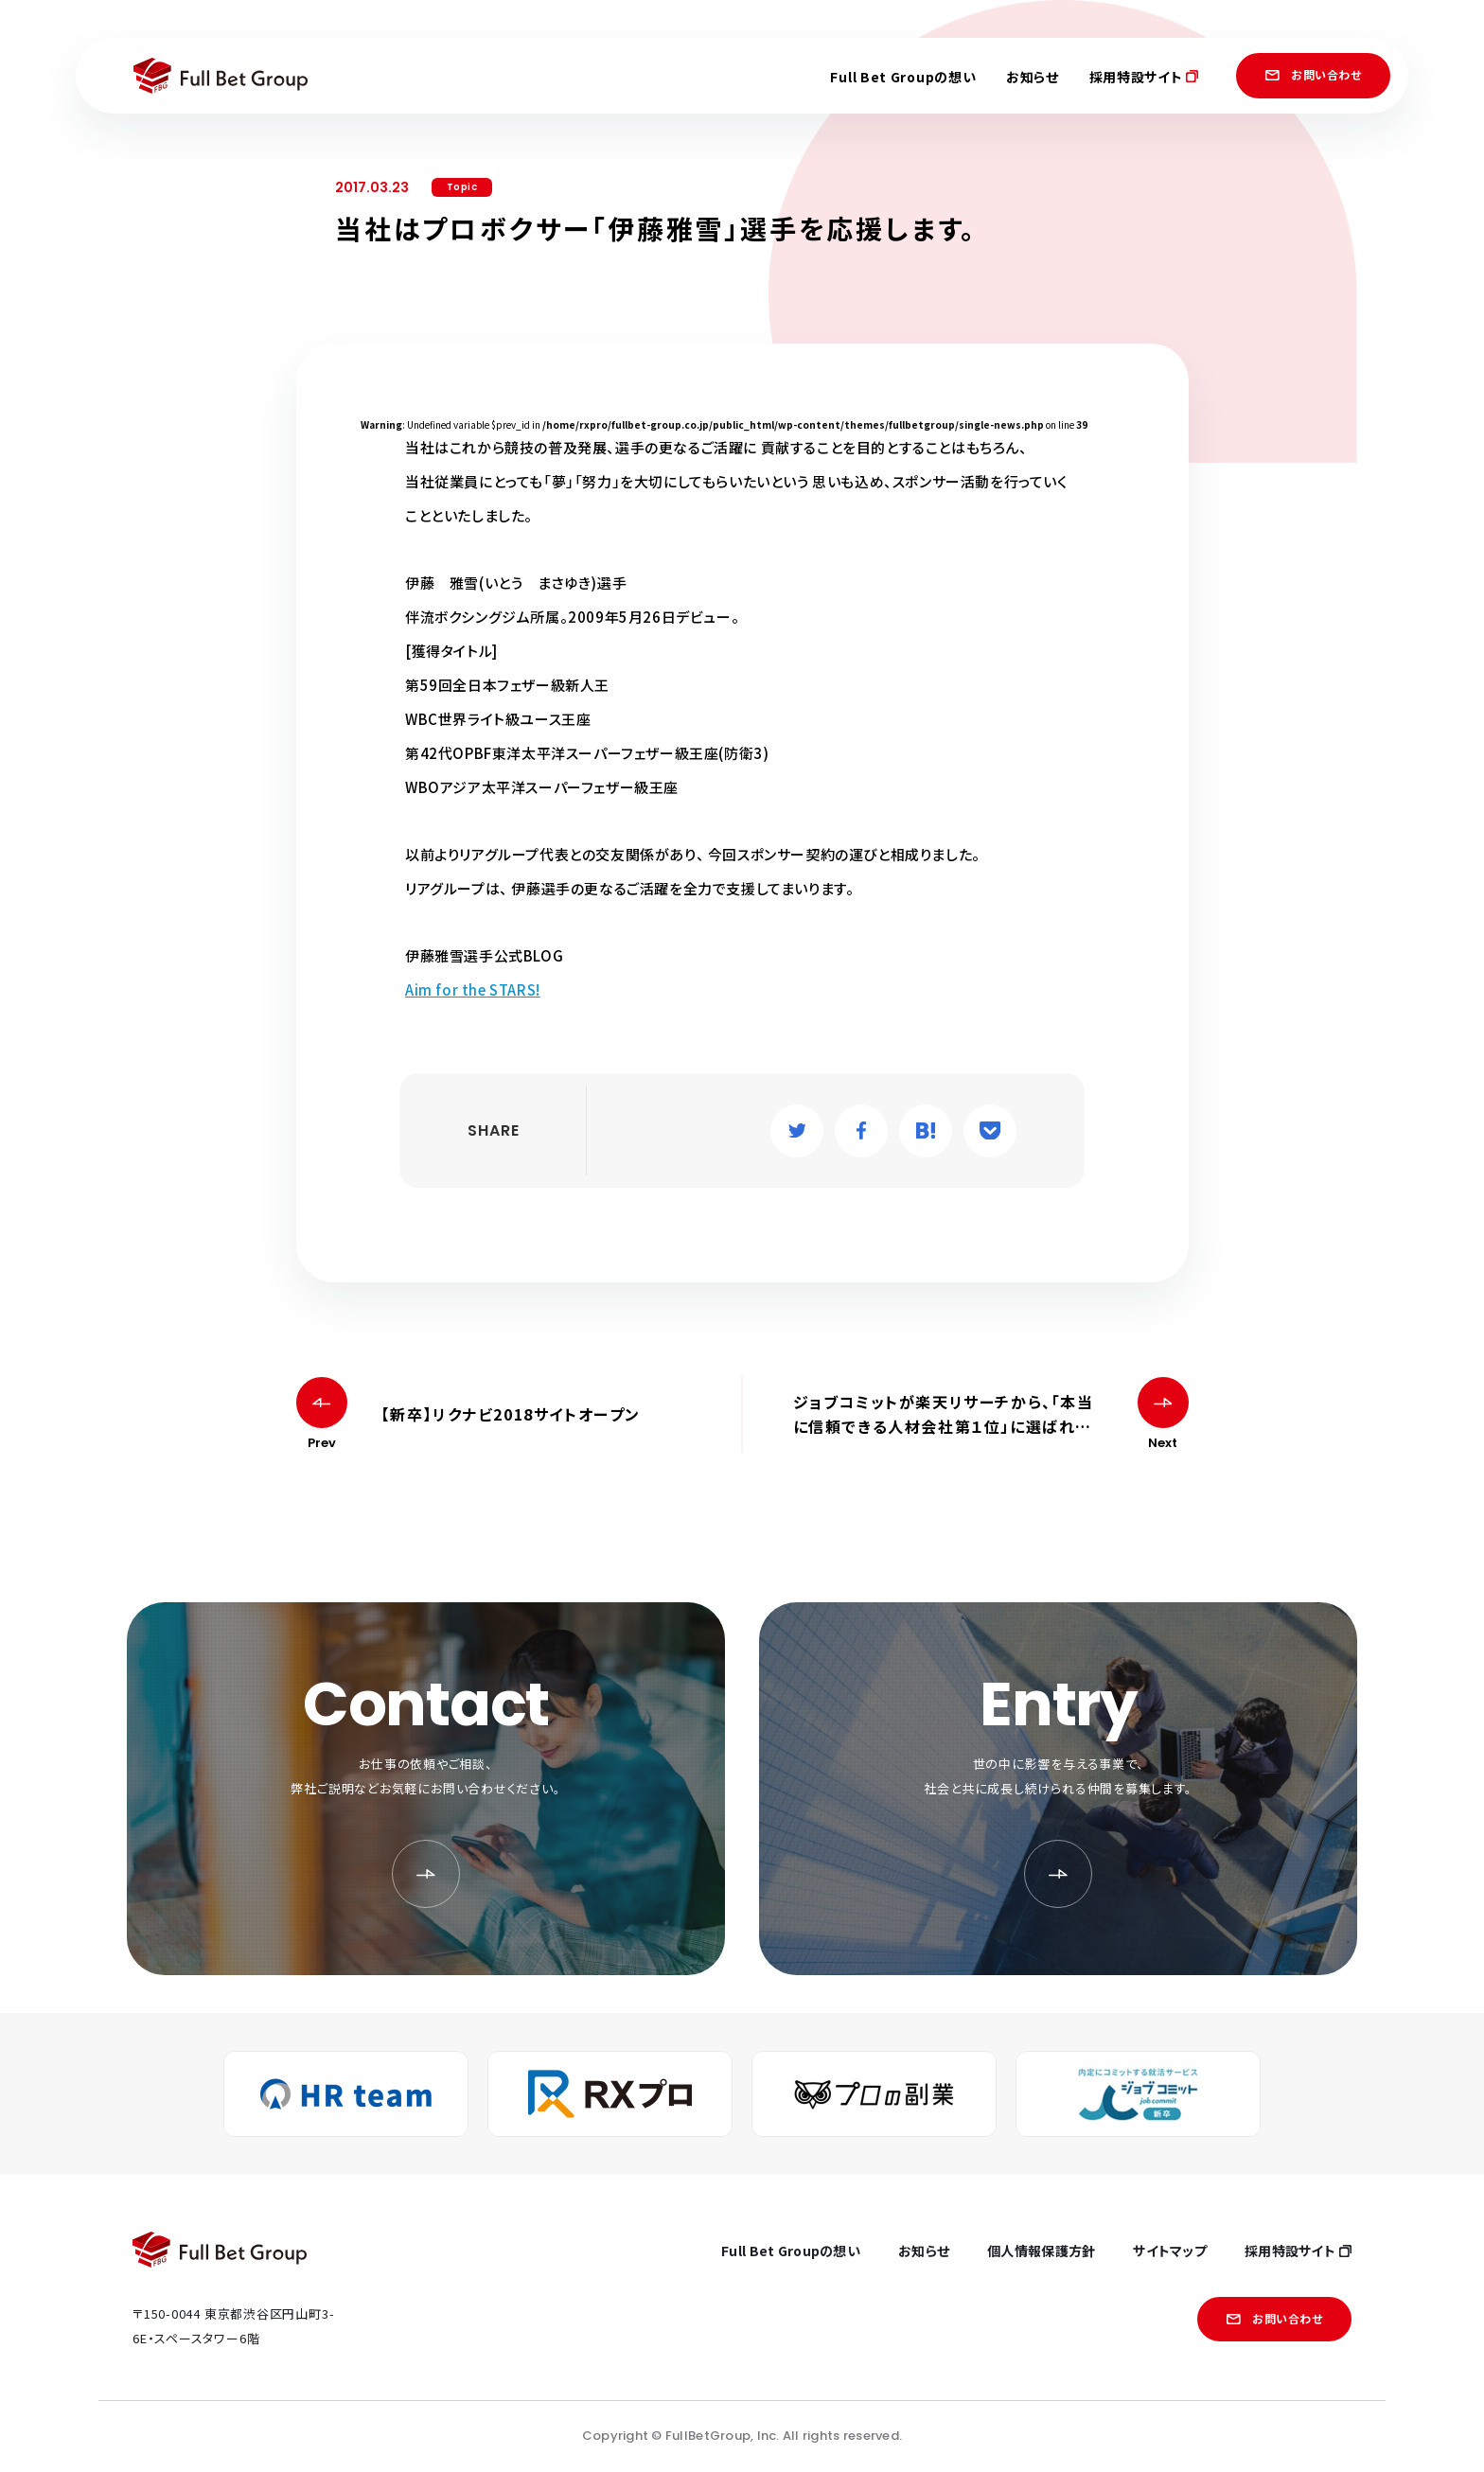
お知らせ (1032, 76)
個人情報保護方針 (1041, 2250)
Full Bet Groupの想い (903, 76)
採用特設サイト (1144, 76)
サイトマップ (1170, 2250)
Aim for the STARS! (472, 989)
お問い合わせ (1313, 74)
